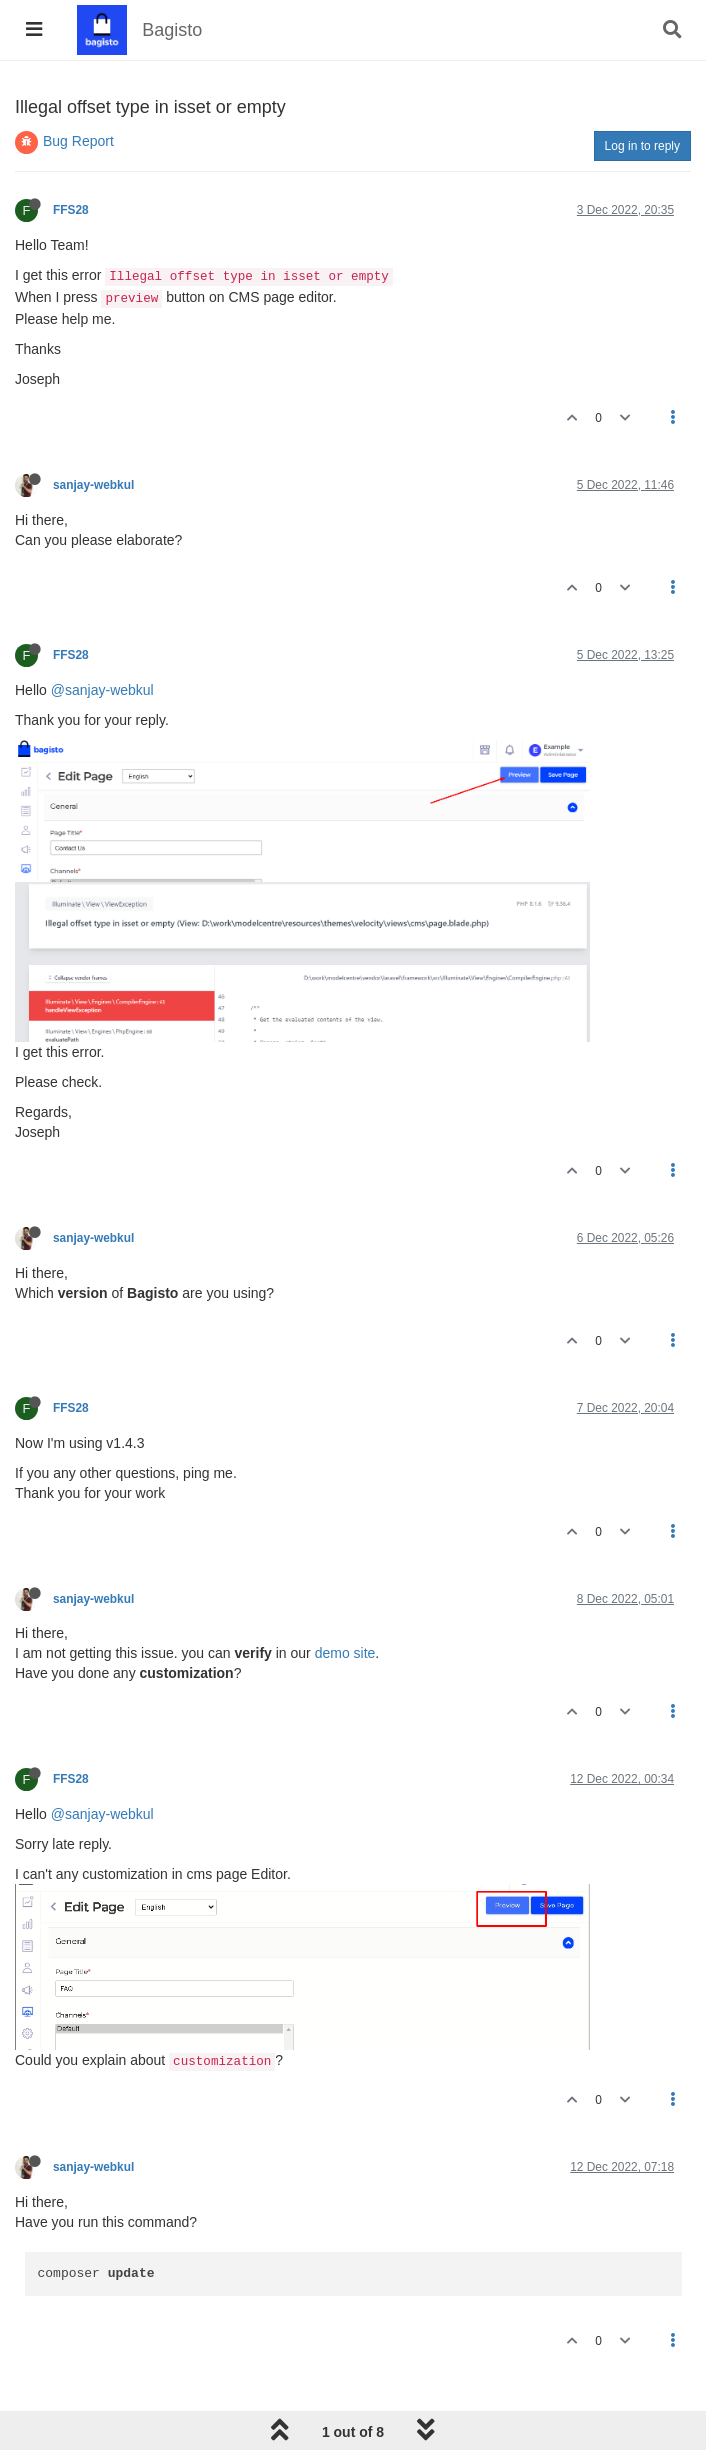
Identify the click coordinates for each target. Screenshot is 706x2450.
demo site (345, 1653)
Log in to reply (642, 146)
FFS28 (71, 210)
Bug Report (78, 141)
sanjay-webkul (93, 485)
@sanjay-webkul (102, 690)
